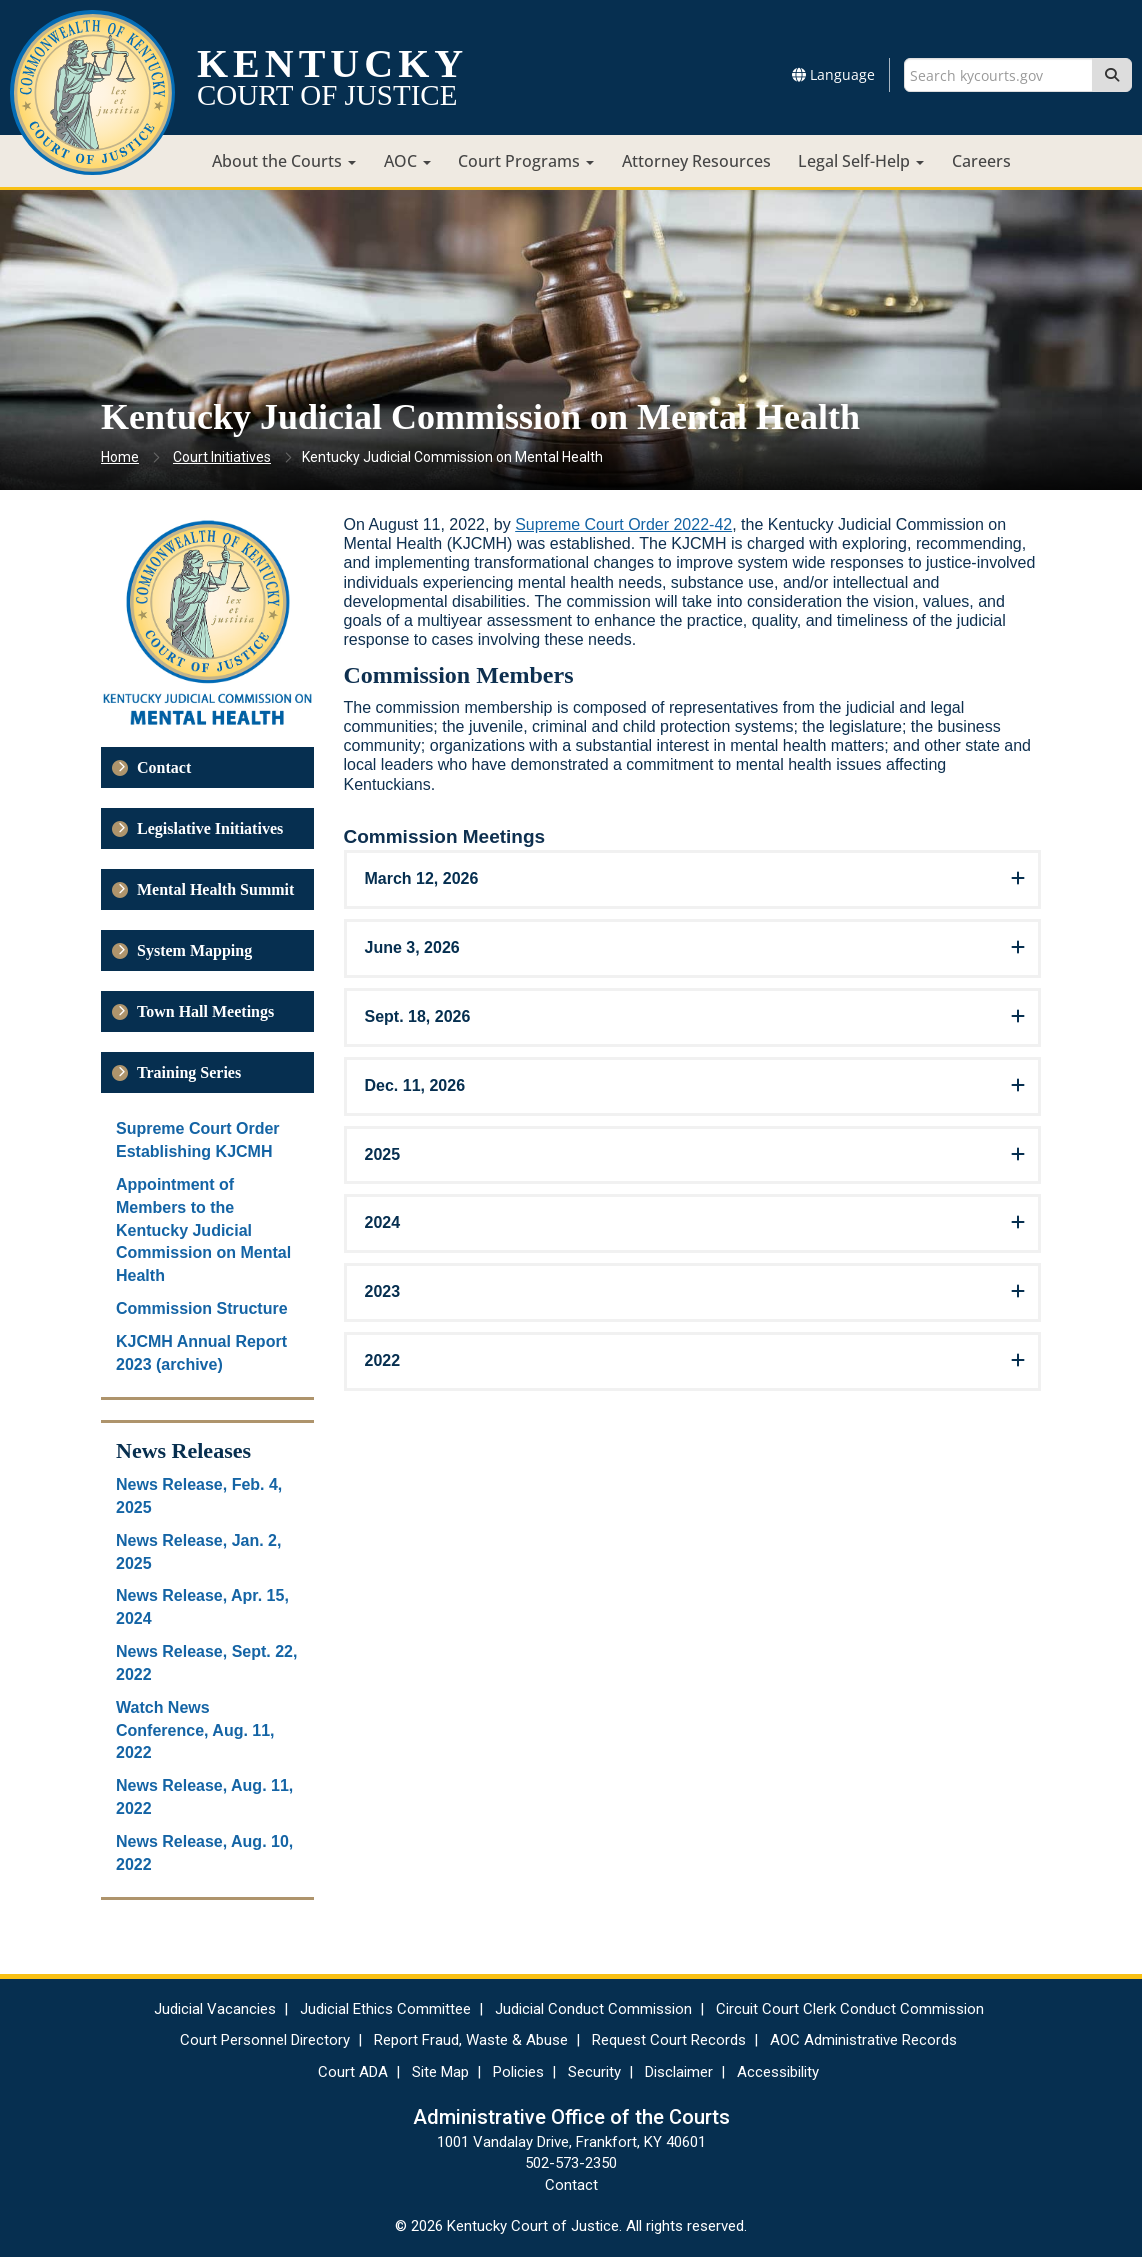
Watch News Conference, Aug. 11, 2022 (195, 1730)
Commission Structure (202, 1308)
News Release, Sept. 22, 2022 (206, 1663)
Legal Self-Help (861, 161)
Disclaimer (679, 2072)
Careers (981, 161)
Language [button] (833, 74)
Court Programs (526, 161)
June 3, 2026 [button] (412, 947)
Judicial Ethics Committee (385, 2009)
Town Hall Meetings (205, 1011)
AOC (407, 161)
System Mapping (194, 950)
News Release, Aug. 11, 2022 (204, 1797)
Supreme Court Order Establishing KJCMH (198, 1140)
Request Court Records (669, 2040)
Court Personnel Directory (265, 2040)
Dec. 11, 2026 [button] (415, 1085)
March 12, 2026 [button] (422, 878)
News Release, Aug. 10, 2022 (204, 1853)
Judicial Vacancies (215, 2009)
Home (120, 457)
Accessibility (778, 2072)
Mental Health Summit (215, 889)
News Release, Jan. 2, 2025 (198, 1552)
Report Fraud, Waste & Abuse (471, 2040)
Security (594, 2072)
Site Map (440, 2072)
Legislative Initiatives (210, 828)
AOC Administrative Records (863, 2040)
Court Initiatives (222, 457)
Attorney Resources (696, 161)
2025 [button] (383, 1154)
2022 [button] (383, 1360)
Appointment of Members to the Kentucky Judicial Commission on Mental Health (203, 1230)
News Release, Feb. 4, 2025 (199, 1496)
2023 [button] (383, 1291)
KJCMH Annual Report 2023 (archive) (201, 1353)
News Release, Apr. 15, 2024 (202, 1607)
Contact (164, 767)
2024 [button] (383, 1222)
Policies (518, 2072)
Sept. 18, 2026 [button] (418, 1016)
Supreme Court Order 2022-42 (623, 524)
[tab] (693, 879)
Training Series (189, 1072)
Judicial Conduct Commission (593, 2009)
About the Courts (284, 161)
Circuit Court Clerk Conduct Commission (850, 2009)
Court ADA (353, 2072)
